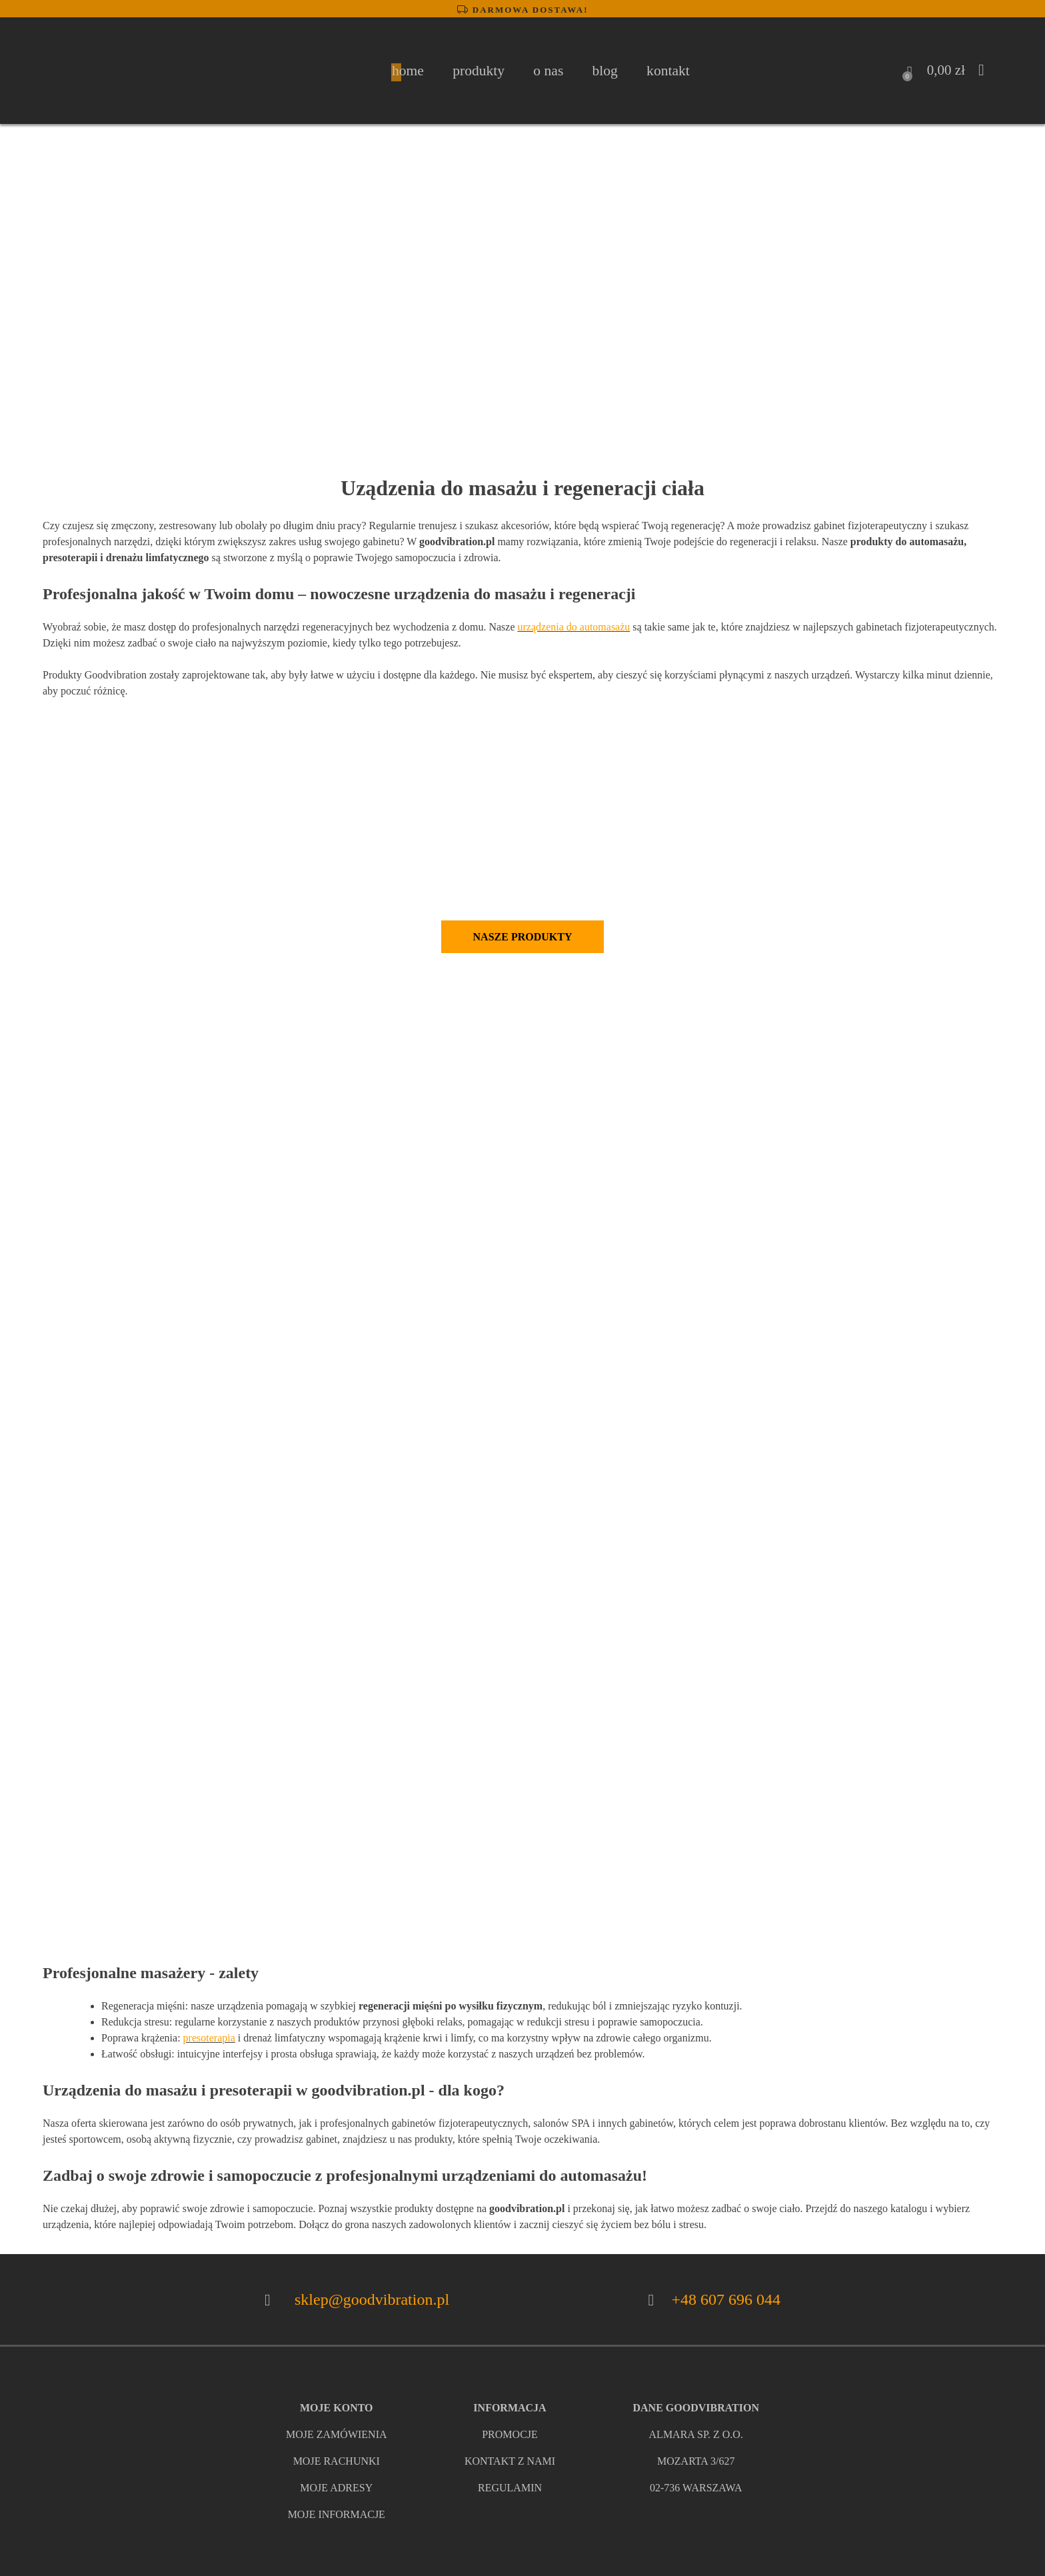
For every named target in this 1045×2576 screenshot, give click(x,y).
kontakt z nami (510, 2461)
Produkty (479, 71)
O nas (548, 71)
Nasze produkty (522, 936)
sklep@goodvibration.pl (372, 2299)
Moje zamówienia (336, 2434)
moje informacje (336, 2514)
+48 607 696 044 (725, 2299)
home (408, 71)
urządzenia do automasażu (574, 627)
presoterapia (209, 2037)
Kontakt (668, 71)
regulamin (510, 2487)
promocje (510, 2434)
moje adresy (336, 2487)
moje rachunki (336, 2461)
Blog (605, 71)
